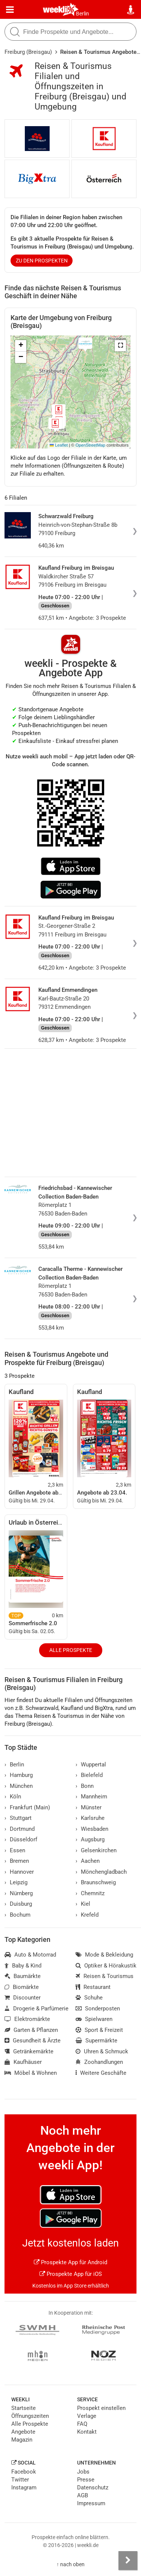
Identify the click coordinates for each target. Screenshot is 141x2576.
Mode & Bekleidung (104, 1954)
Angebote (23, 2431)
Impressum (91, 2503)
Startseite (23, 2408)
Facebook (23, 2471)
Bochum (17, 1914)
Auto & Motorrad (30, 1954)
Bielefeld (89, 1775)
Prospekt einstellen (101, 2408)
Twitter (20, 2479)
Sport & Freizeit (99, 2030)
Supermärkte (96, 2040)
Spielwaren (94, 2019)
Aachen (88, 1861)
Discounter (23, 1997)
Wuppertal (91, 1764)
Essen (15, 1850)
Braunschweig (96, 1882)
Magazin (21, 2439)
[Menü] (10, 10)
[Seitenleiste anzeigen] (127, 2560)
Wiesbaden (92, 1829)
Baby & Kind (23, 1965)
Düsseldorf (21, 1839)
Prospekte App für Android (70, 2262)
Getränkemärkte (29, 2051)
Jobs (83, 2471)
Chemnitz (90, 1893)
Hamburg (19, 1775)
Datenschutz (92, 2487)
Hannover (19, 1871)
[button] (120, 345)
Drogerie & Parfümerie (36, 2008)
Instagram (23, 2487)
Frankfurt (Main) (27, 1807)
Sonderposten (98, 2008)
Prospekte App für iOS (70, 2274)
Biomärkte (22, 1987)
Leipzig (16, 1882)
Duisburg (18, 1903)
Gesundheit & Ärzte (33, 2040)
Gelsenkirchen (96, 1850)
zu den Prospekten (42, 261)
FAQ (82, 2423)
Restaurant (93, 1987)
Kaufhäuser (23, 2062)
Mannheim (91, 1796)
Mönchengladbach (101, 1871)
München (19, 1786)
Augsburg (90, 1839)
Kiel (83, 1903)
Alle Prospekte (70, 1650)
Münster (89, 1807)
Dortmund (20, 1829)
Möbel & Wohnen (31, 2073)
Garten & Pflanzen (31, 2030)
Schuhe (89, 1997)
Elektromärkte (27, 2019)
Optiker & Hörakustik (106, 1965)
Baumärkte (23, 1976)
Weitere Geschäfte (101, 2073)
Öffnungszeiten (30, 2416)
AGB (82, 2495)
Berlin (82, 14)
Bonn (85, 1786)
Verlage (86, 2416)
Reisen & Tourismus (104, 1976)
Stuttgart (18, 1818)
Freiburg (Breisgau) (28, 52)
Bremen (17, 1861)
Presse (85, 2479)
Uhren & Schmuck (102, 2051)
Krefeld (87, 1914)
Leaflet (59, 445)
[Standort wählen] (131, 10)
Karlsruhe (90, 1818)
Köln (13, 1796)
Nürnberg (19, 1893)
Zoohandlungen (99, 2062)
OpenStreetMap (90, 445)
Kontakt (87, 2431)
